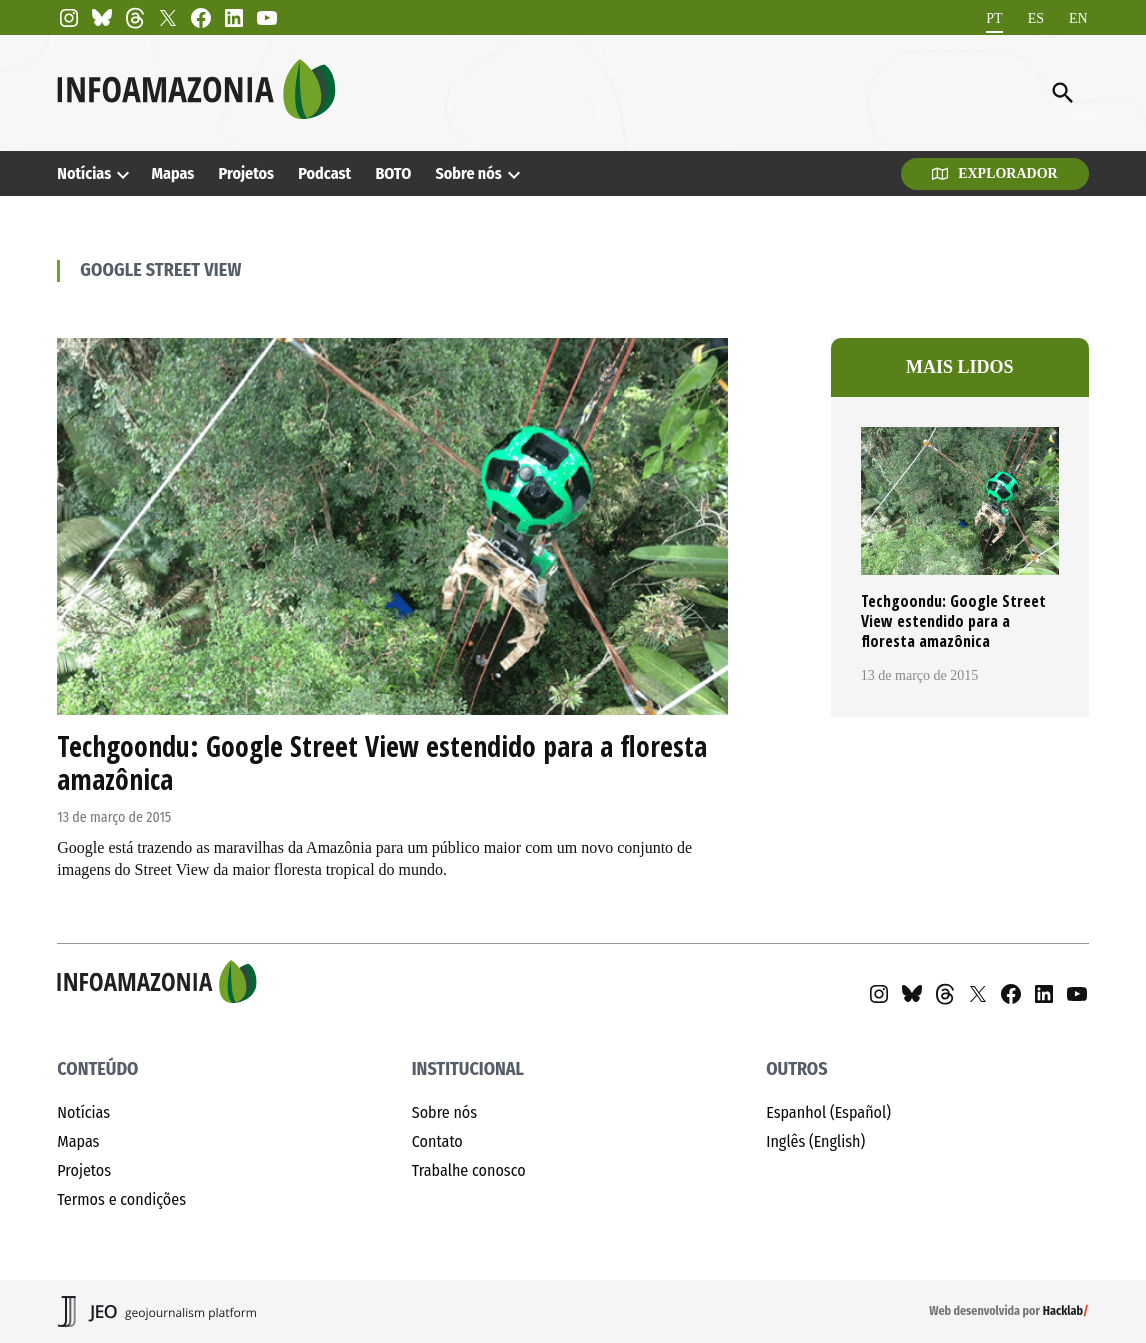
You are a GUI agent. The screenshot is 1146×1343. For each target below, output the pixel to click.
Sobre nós (468, 173)
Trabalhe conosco (469, 1170)
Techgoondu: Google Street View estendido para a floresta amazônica (382, 763)
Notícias (84, 173)
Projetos (247, 173)
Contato (437, 1141)
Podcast (324, 173)
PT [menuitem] (994, 17)
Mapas (172, 173)
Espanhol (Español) (828, 1112)
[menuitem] (994, 18)
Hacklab (1063, 1311)
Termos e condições (121, 1199)
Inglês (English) (815, 1141)
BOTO (393, 173)
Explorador (995, 173)
